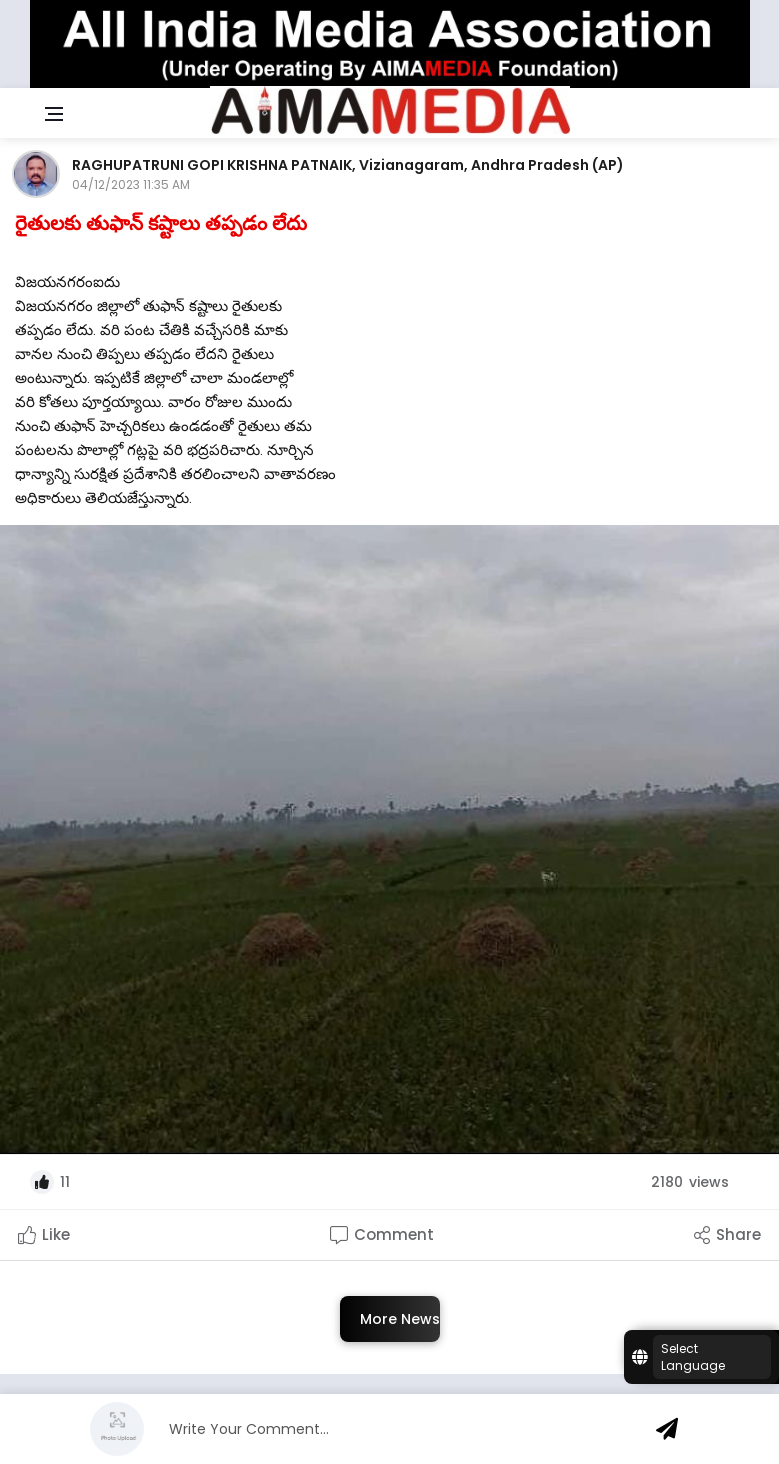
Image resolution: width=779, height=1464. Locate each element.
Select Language (693, 1357)
